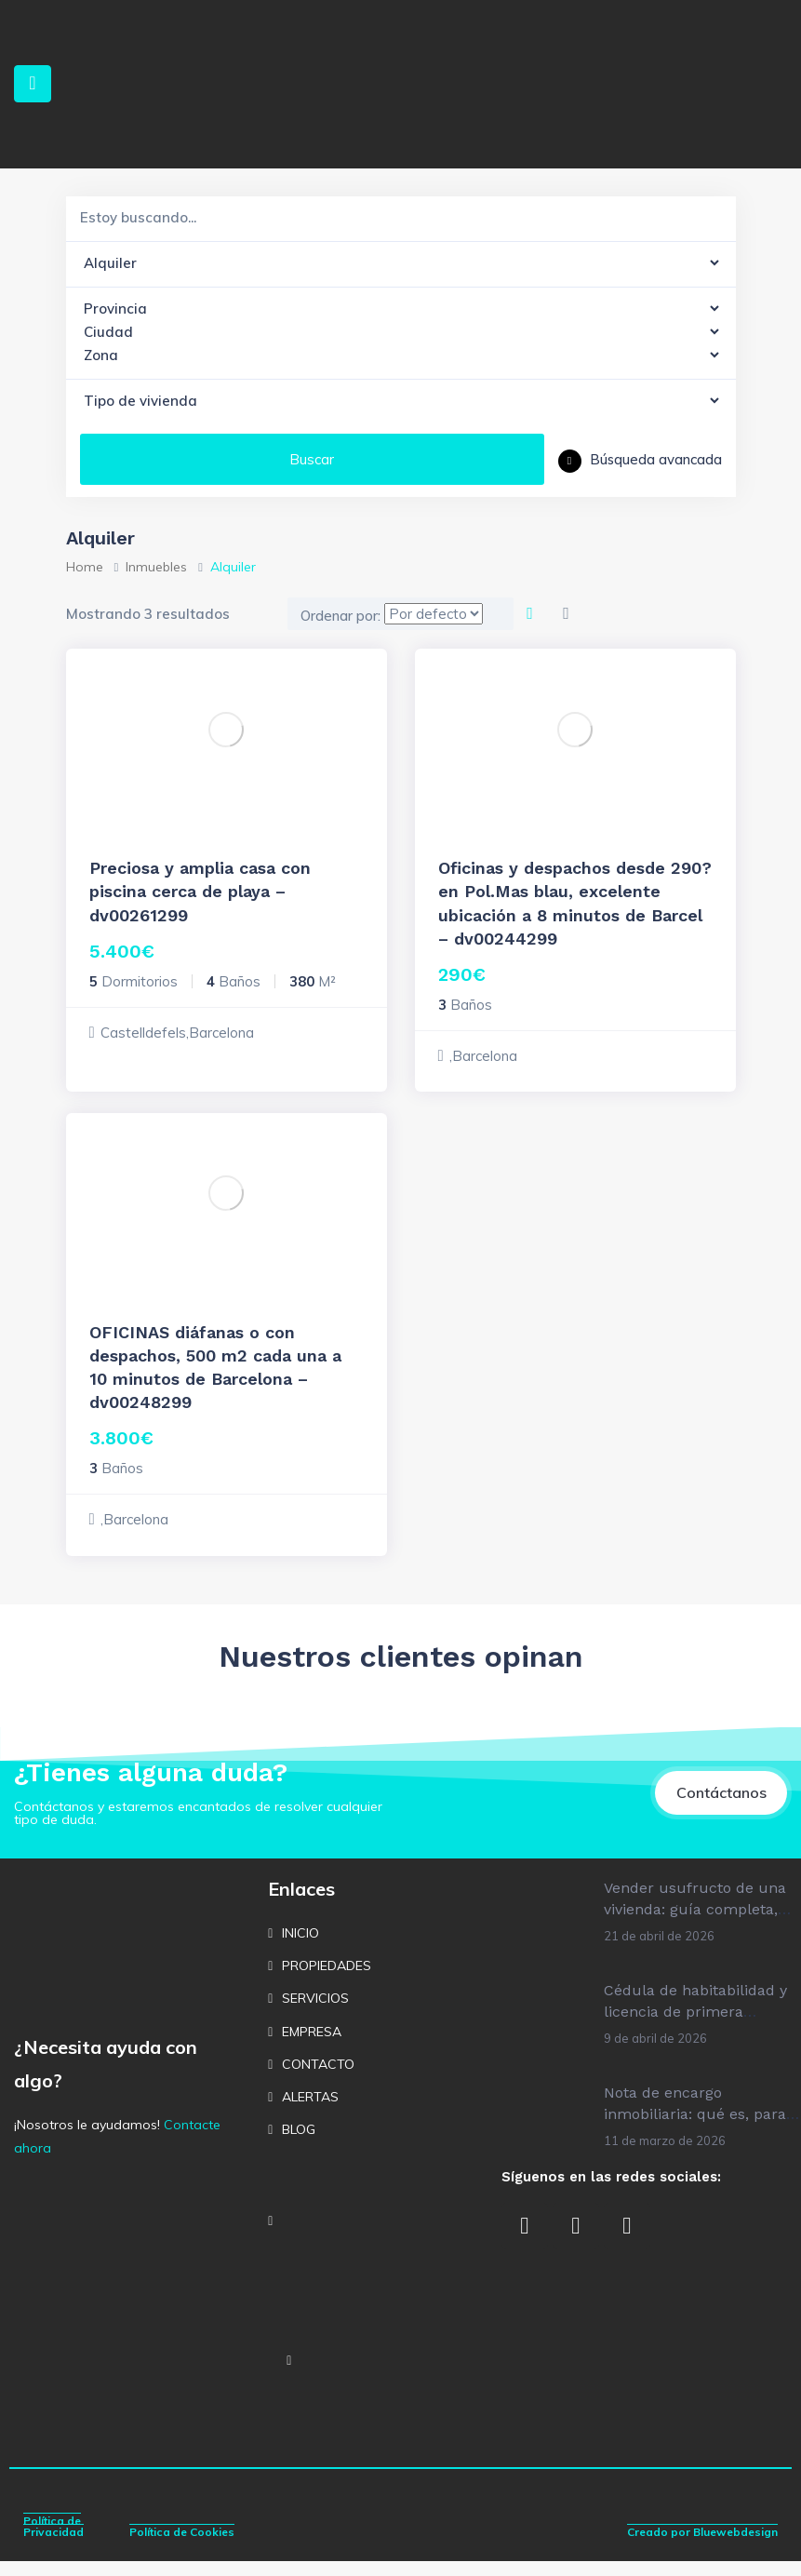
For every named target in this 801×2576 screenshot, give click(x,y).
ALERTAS (310, 2110)
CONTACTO (318, 2078)
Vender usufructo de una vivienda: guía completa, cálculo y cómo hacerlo (695, 1923)
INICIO (300, 1947)
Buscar (311, 459)
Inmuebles (156, 566)
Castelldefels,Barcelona (177, 1032)
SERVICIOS (315, 2013)
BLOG (298, 2143)
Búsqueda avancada (640, 459)
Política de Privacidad (53, 2541)
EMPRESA (311, 2045)
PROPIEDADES (326, 1979)
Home (84, 566)
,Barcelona (483, 1056)
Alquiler (113, 841)
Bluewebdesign (735, 2547)
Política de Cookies (181, 2547)
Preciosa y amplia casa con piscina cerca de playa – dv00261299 (200, 891)
